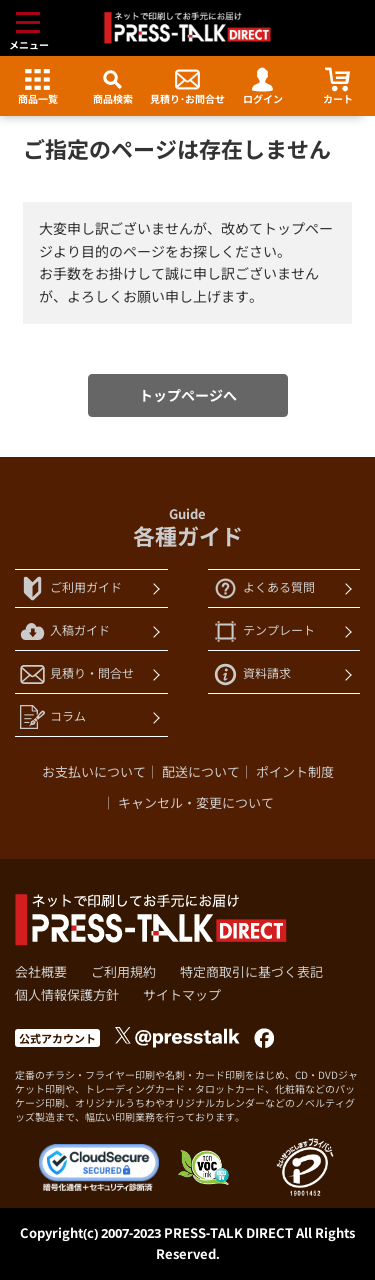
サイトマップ (182, 995)
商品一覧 (38, 86)
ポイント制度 (295, 772)
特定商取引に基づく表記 (251, 972)
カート (338, 86)
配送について (201, 772)
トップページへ (188, 395)
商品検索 (113, 86)
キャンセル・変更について (196, 803)
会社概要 (41, 972)
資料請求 (252, 674)
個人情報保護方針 (67, 995)
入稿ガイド (65, 631)
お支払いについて (94, 772)
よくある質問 (264, 588)
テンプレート (264, 631)
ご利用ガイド (71, 588)
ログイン (263, 86)
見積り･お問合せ (187, 86)
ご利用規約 (123, 972)
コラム (53, 717)
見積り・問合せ (77, 674)
